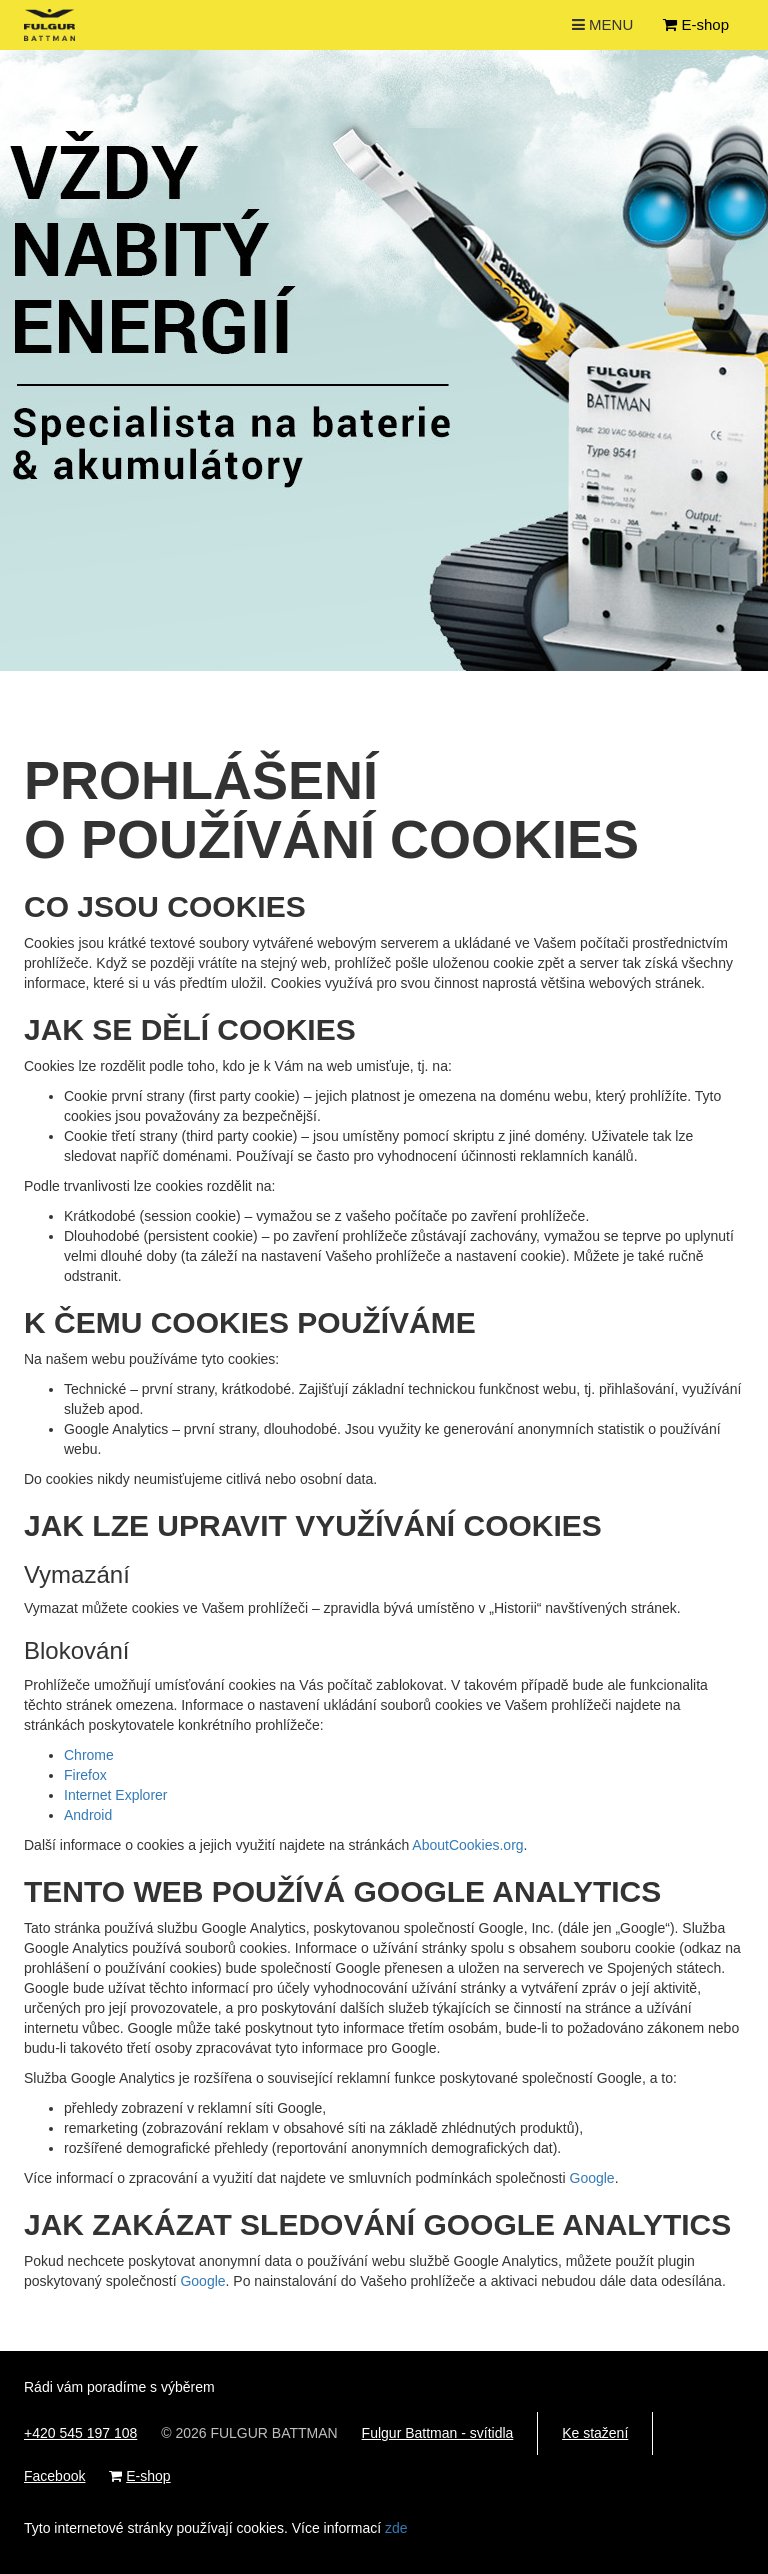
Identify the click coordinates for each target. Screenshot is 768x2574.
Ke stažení (595, 2433)
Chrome (89, 1755)
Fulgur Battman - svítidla (438, 2433)
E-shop (696, 24)
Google (592, 2178)
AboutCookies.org (467, 1845)
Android (88, 1815)
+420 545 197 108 (80, 2433)
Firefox (85, 1775)
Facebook (54, 2476)
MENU (605, 28)
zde (396, 2528)
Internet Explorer (116, 1795)
